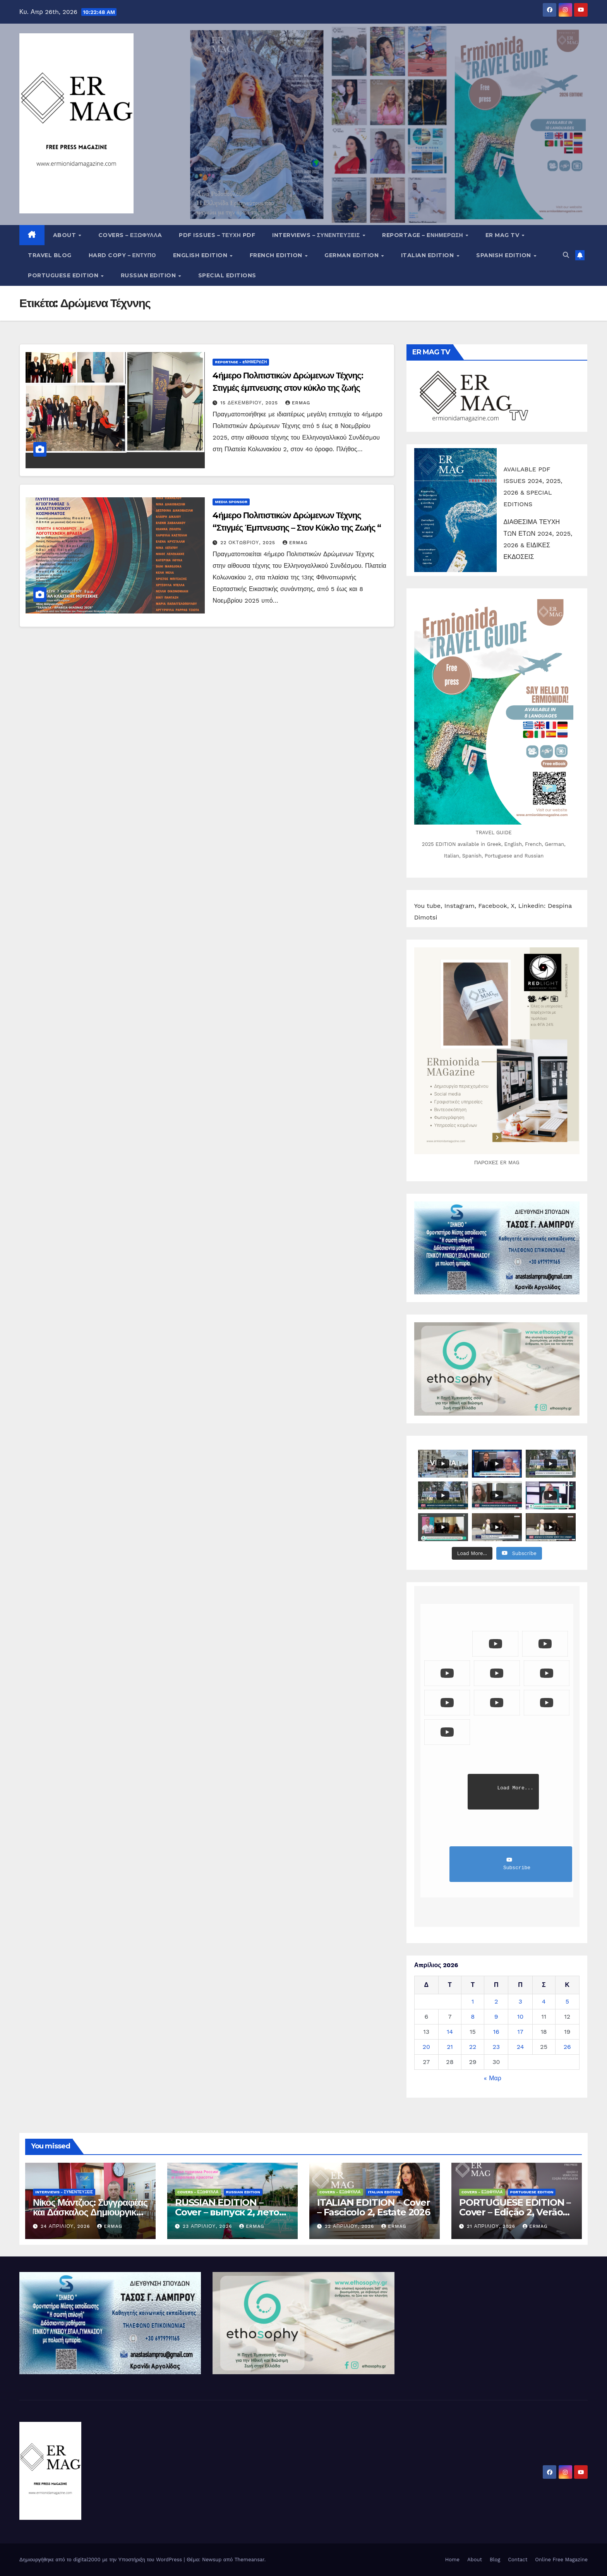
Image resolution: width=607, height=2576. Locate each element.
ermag (297, 403)
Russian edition (149, 275)
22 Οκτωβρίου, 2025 (248, 542)
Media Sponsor (231, 502)
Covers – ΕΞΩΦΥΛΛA (130, 235)
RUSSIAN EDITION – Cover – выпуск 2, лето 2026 (227, 2212)
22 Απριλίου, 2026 (350, 2226)
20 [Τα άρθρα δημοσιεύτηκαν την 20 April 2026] (426, 2046)
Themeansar (249, 2559)
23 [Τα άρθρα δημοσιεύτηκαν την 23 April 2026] (496, 2046)
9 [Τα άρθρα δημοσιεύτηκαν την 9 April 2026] (496, 2016)
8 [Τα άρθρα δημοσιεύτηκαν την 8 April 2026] (473, 2016)
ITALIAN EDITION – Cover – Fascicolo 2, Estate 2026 (373, 2207)
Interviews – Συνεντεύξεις (317, 235)
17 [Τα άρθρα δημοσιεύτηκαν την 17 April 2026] (520, 2031)
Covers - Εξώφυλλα (198, 2192)
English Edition (201, 255)
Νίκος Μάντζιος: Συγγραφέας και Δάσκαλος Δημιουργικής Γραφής (90, 2212)
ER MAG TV (503, 235)
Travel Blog (50, 255)
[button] (566, 255)
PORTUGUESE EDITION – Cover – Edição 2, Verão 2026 (515, 2212)
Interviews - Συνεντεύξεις (64, 2192)
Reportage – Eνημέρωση (423, 235)
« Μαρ (492, 2078)
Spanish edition (504, 255)
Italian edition (428, 255)
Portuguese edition (64, 275)
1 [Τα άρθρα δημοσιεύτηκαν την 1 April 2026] (473, 2001)
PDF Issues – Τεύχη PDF (217, 235)
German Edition (352, 255)
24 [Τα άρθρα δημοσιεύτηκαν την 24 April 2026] (520, 2046)
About (65, 235)
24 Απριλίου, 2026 (66, 2226)
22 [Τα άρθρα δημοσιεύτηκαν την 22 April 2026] (473, 2046)
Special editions (227, 275)
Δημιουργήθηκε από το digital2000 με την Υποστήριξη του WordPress (101, 2559)
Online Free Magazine (561, 2559)
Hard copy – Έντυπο (122, 255)
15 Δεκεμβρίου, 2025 (250, 403)
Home (452, 2559)
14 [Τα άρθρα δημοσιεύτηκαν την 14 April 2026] (450, 2031)
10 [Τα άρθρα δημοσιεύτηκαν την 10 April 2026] (520, 2016)
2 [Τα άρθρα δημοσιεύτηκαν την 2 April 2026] (496, 2001)
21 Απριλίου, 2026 (492, 2226)
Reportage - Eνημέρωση (241, 362)
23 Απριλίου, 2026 (208, 2226)
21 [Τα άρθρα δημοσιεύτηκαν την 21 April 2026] (450, 2046)
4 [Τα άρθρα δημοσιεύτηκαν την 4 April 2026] (544, 2001)
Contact (517, 2559)
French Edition (277, 255)
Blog (495, 2559)
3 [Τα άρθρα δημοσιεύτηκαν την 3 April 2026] (520, 2001)
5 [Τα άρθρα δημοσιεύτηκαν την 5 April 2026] (567, 2001)
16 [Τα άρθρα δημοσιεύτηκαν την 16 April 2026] (496, 2031)
